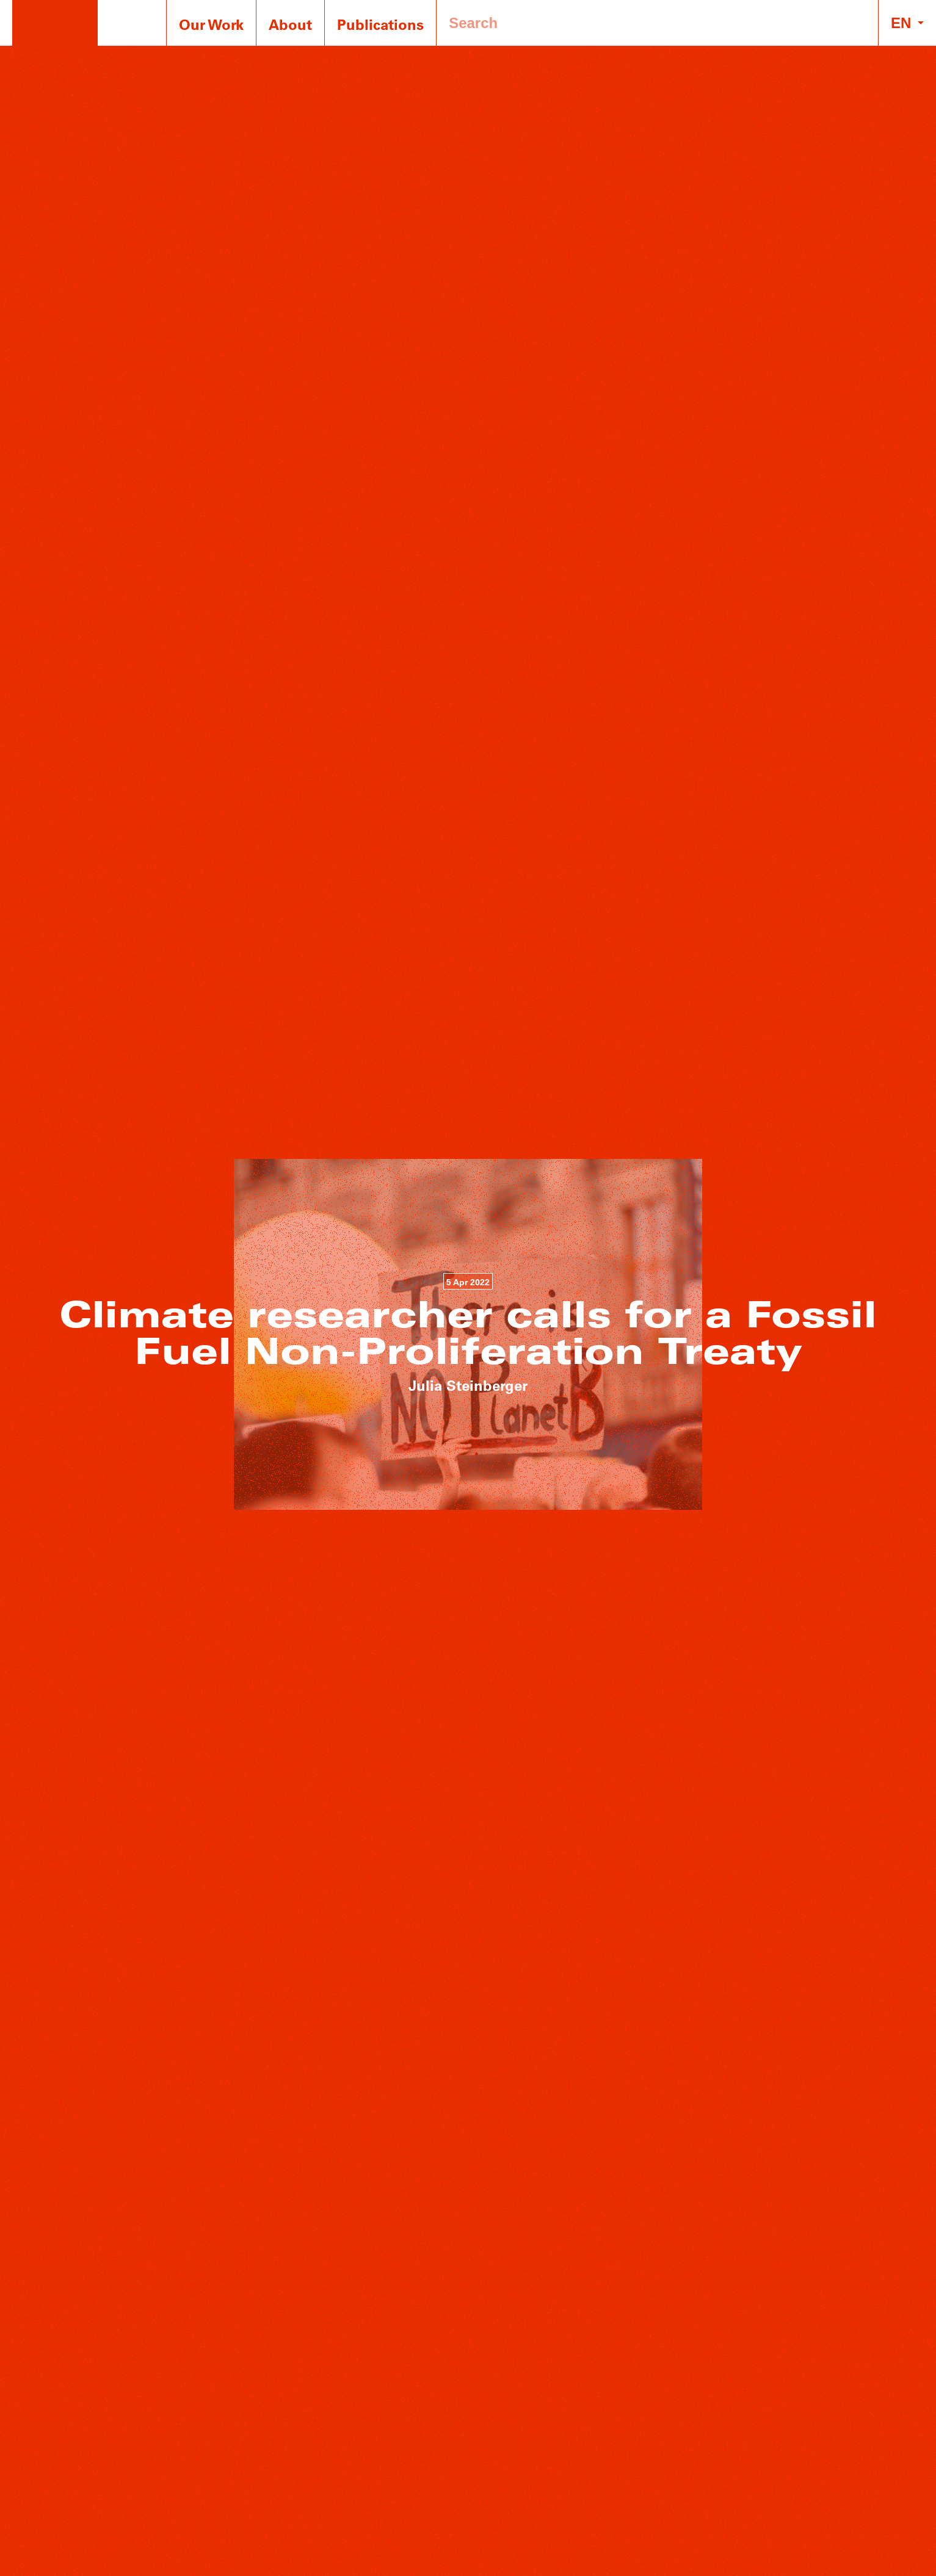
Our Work (211, 24)
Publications (380, 24)
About (290, 24)
